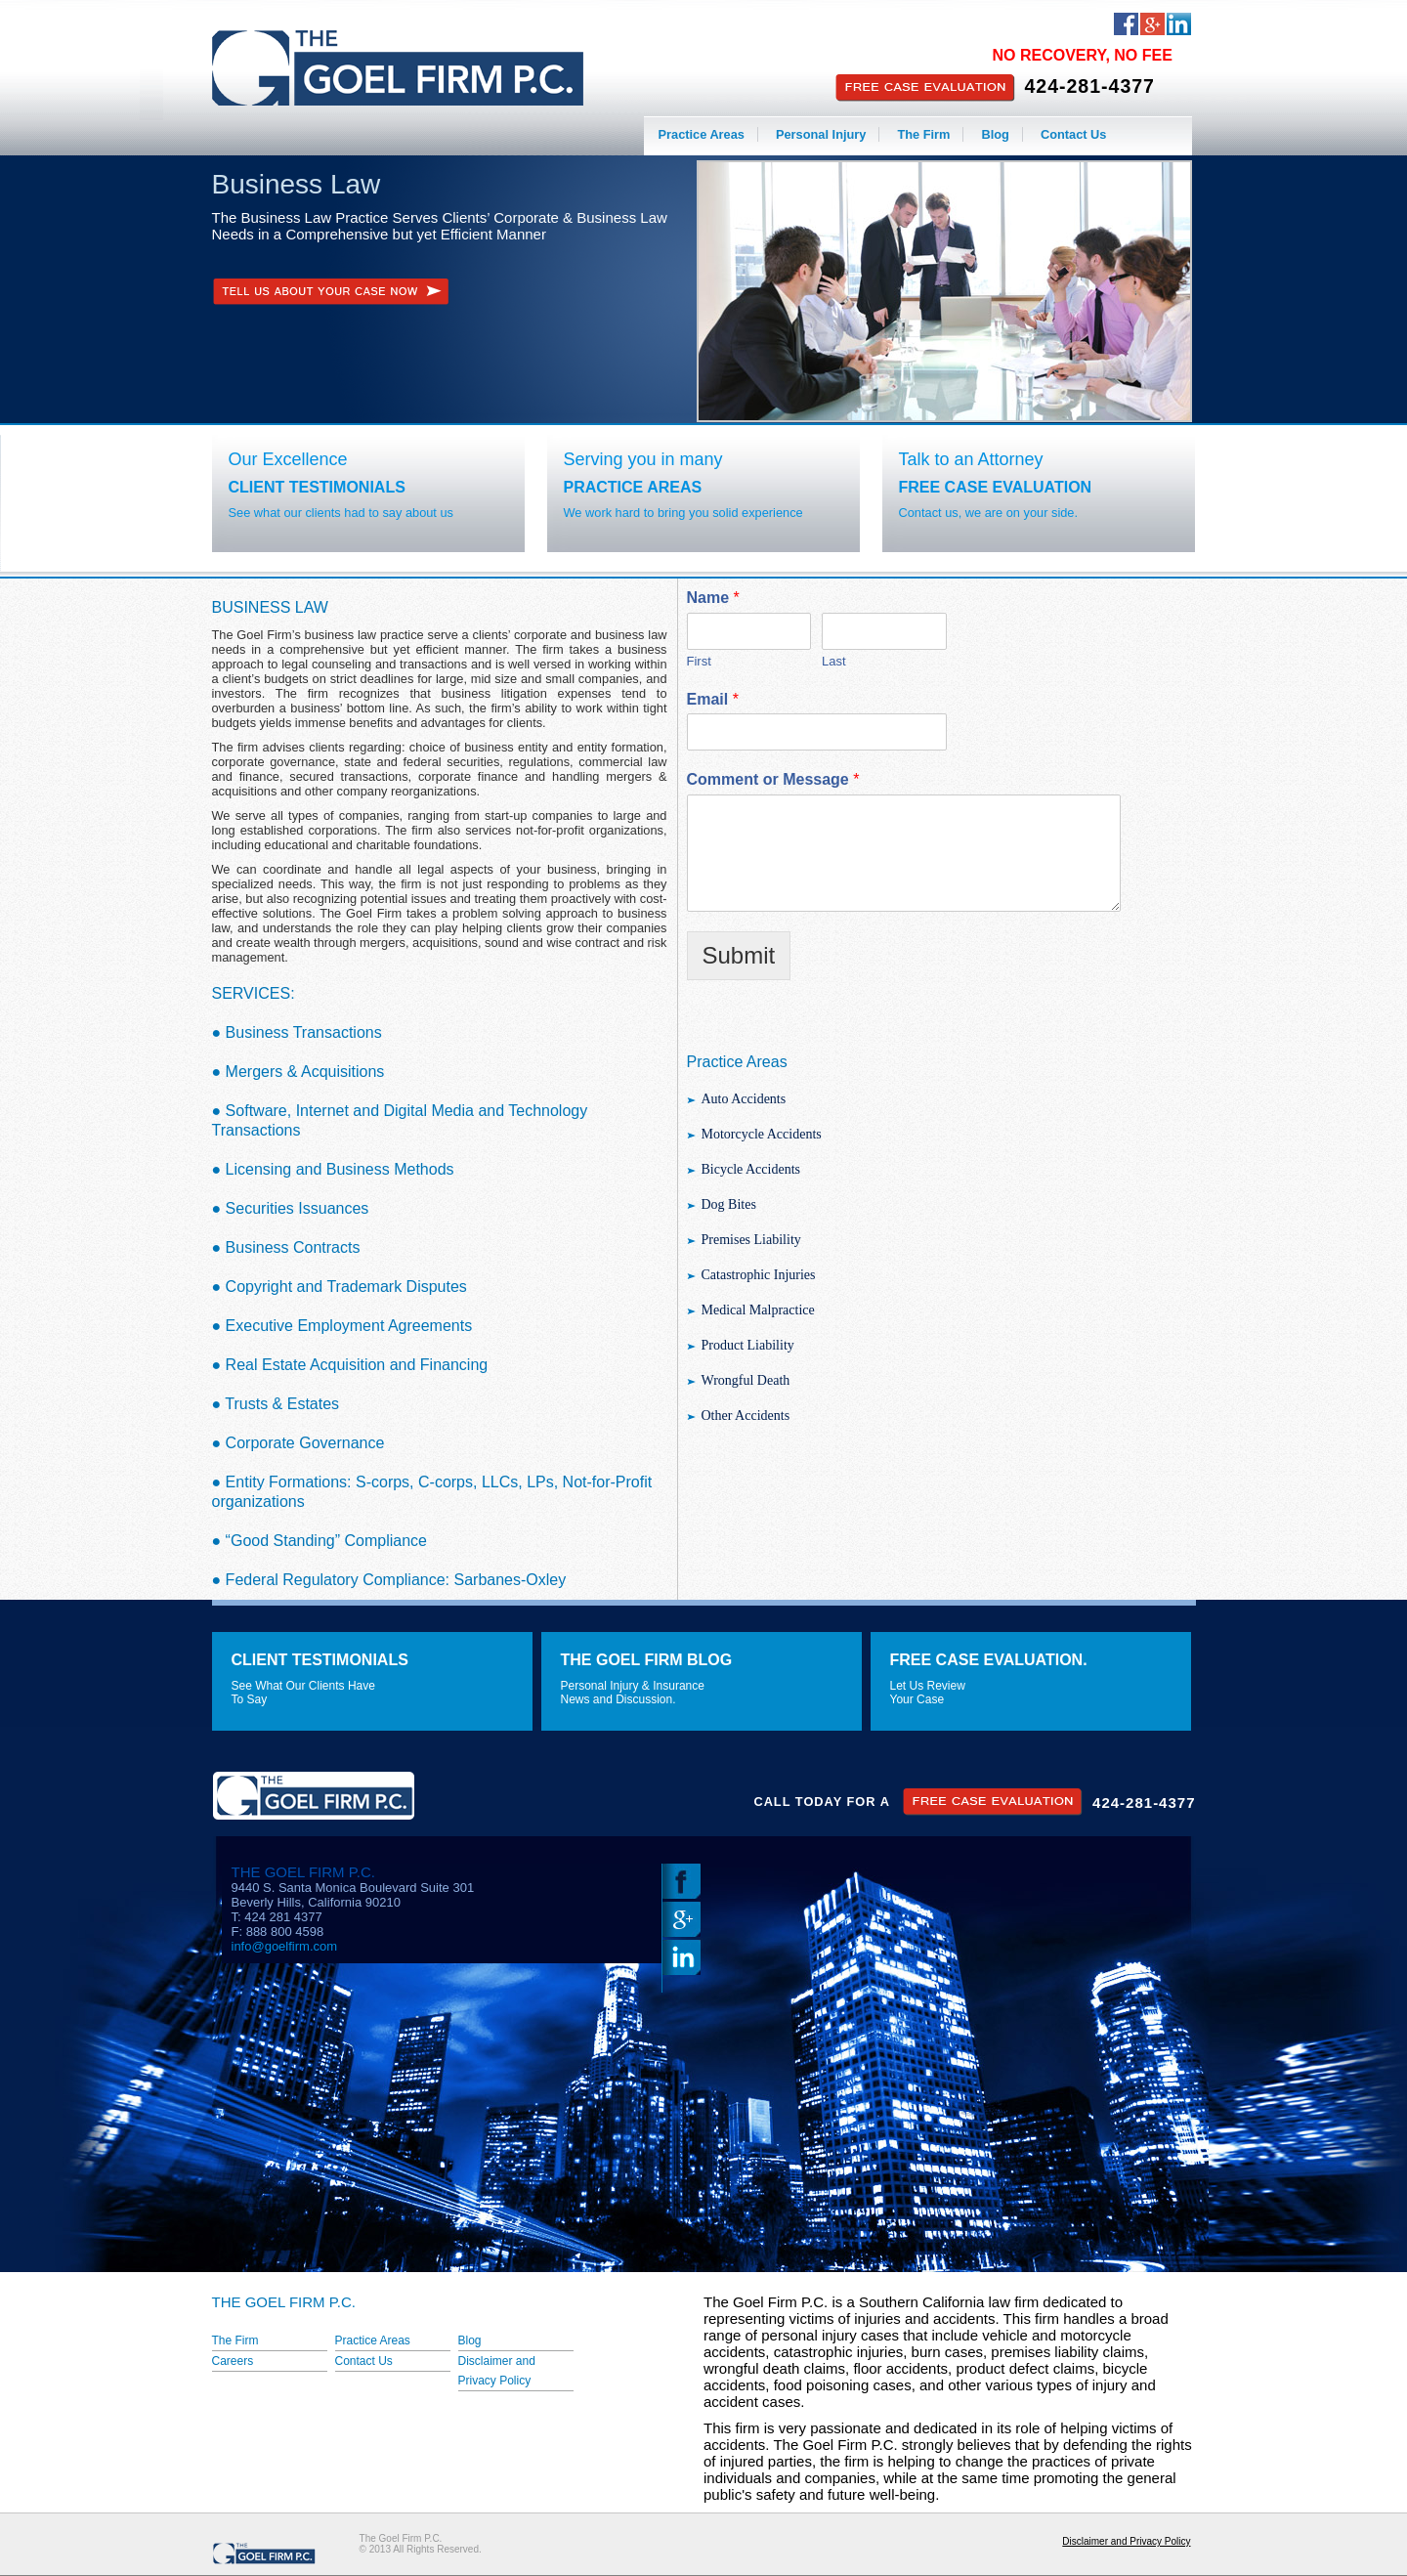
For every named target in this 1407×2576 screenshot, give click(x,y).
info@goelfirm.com (285, 1946)
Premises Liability (751, 1239)
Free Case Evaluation (995, 487)
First (699, 661)
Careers (233, 2361)
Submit (739, 955)
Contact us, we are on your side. (989, 512)
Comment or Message (773, 779)
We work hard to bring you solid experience (683, 512)
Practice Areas (702, 134)
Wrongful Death (746, 1380)
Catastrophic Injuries (759, 1274)
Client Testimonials (317, 487)
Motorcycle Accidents (762, 1134)
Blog (994, 134)
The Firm (923, 134)
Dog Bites (729, 1204)
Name (713, 597)
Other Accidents (746, 1415)
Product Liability (748, 1345)
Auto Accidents (744, 1099)
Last (834, 661)
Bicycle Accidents (751, 1169)
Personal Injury (821, 134)
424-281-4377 (1090, 86)
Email (713, 699)
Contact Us (1074, 134)
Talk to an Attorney (971, 459)
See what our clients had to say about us (341, 512)
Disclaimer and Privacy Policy (1126, 2541)
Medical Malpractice (758, 1310)
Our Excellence (288, 459)
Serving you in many (643, 459)
